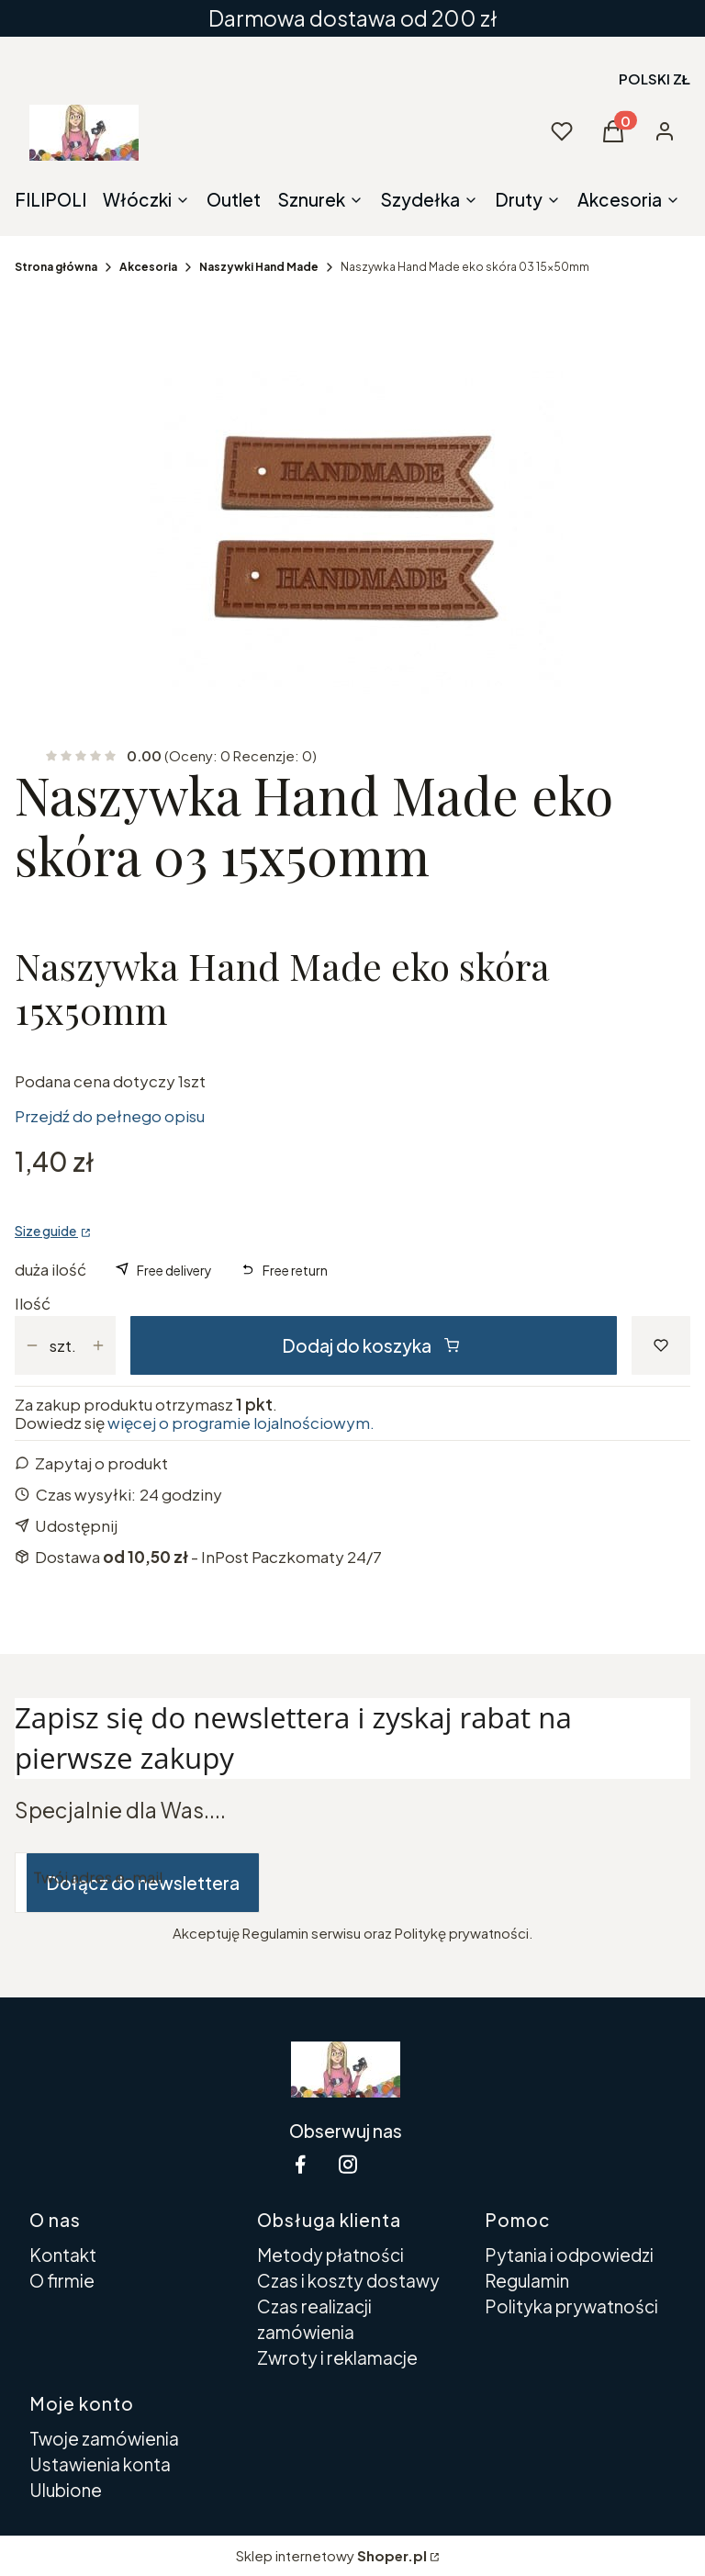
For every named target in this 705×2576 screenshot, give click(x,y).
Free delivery (174, 1270)
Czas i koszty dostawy (348, 2280)
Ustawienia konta (100, 2464)
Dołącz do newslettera (143, 1883)
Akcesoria (148, 267)
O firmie (62, 2280)
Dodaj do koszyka (370, 1345)
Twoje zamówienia (104, 2438)
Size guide (46, 1230)
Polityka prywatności (571, 2306)
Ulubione (65, 2490)
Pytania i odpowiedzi (569, 2255)
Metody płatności (330, 2255)
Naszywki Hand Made (259, 267)
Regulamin (527, 2280)
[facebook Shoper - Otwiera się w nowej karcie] (300, 2164)
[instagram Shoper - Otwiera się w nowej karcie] (348, 2164)
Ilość (32, 1303)
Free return (295, 1270)
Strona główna (56, 267)
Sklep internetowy (331, 2555)
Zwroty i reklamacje (337, 2357)
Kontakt (62, 2255)
